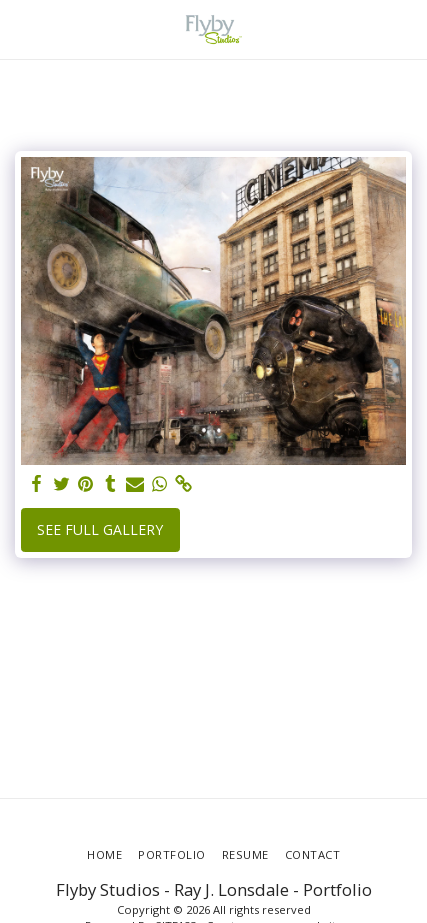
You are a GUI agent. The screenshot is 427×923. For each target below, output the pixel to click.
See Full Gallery (100, 529)
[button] (22, 28)
